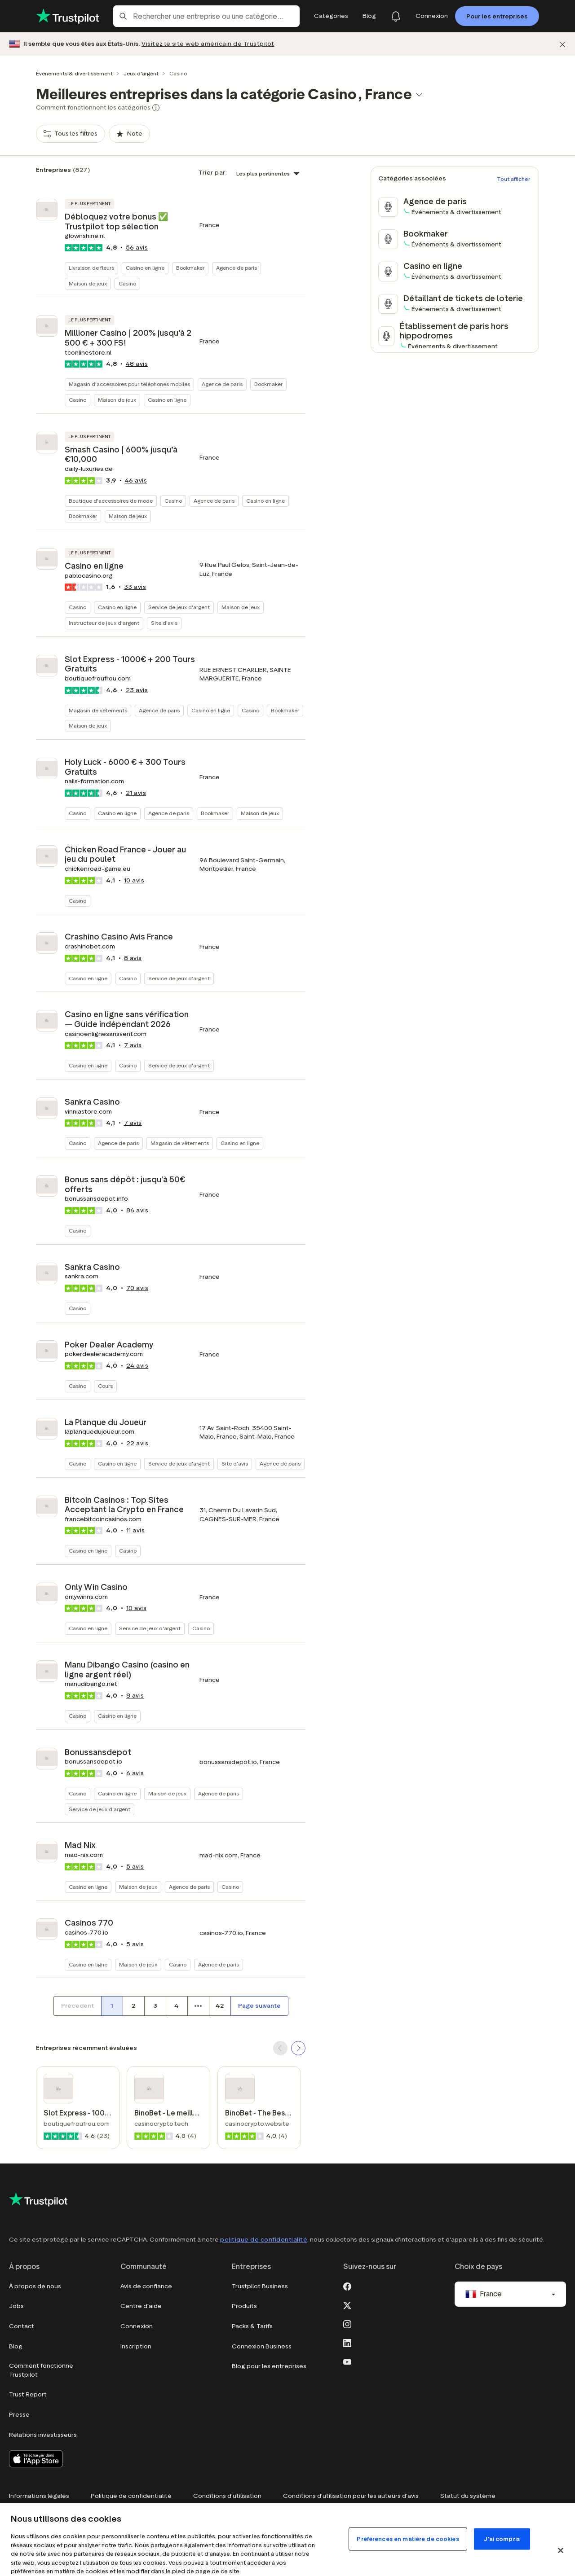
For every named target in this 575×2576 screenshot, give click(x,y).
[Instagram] (347, 2323)
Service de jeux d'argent (179, 607)
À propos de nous (35, 2286)
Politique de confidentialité (131, 2496)
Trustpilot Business (260, 2286)
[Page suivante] (259, 2006)
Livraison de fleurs (91, 267)
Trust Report (28, 2394)
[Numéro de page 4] (176, 2006)
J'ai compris (502, 2539)
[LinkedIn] (347, 2342)
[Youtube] (347, 2361)
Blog (15, 2346)
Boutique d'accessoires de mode (111, 500)
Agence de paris (236, 267)
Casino (127, 283)
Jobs (16, 2306)
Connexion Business (262, 2346)
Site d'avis (164, 622)
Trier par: (213, 172)
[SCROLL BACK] (280, 2048)
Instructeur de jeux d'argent (104, 622)
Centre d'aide (141, 2306)
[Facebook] (347, 2286)
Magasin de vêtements (98, 710)
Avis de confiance (146, 2286)
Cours (105, 1385)
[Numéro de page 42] (219, 2006)
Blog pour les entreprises (269, 2366)
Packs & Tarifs (252, 2326)
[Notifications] (395, 16)
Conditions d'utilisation (227, 2496)
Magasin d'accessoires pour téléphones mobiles (129, 384)
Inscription (135, 2346)
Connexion (136, 2326)
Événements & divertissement (74, 73)
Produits (244, 2306)
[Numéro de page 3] (155, 2006)
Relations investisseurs (43, 2435)
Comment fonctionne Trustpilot (41, 2370)
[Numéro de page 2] (133, 2006)
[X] (347, 2304)
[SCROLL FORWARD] (298, 2048)
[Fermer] (562, 44)
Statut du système (467, 2496)
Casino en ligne (145, 267)
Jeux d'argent (141, 73)
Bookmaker (190, 267)
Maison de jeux (88, 283)
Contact (21, 2326)
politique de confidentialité (263, 2239)
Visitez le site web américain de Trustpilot (208, 44)
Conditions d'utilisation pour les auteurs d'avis (351, 2496)
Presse (19, 2414)
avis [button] (137, 247)
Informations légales (39, 2496)
